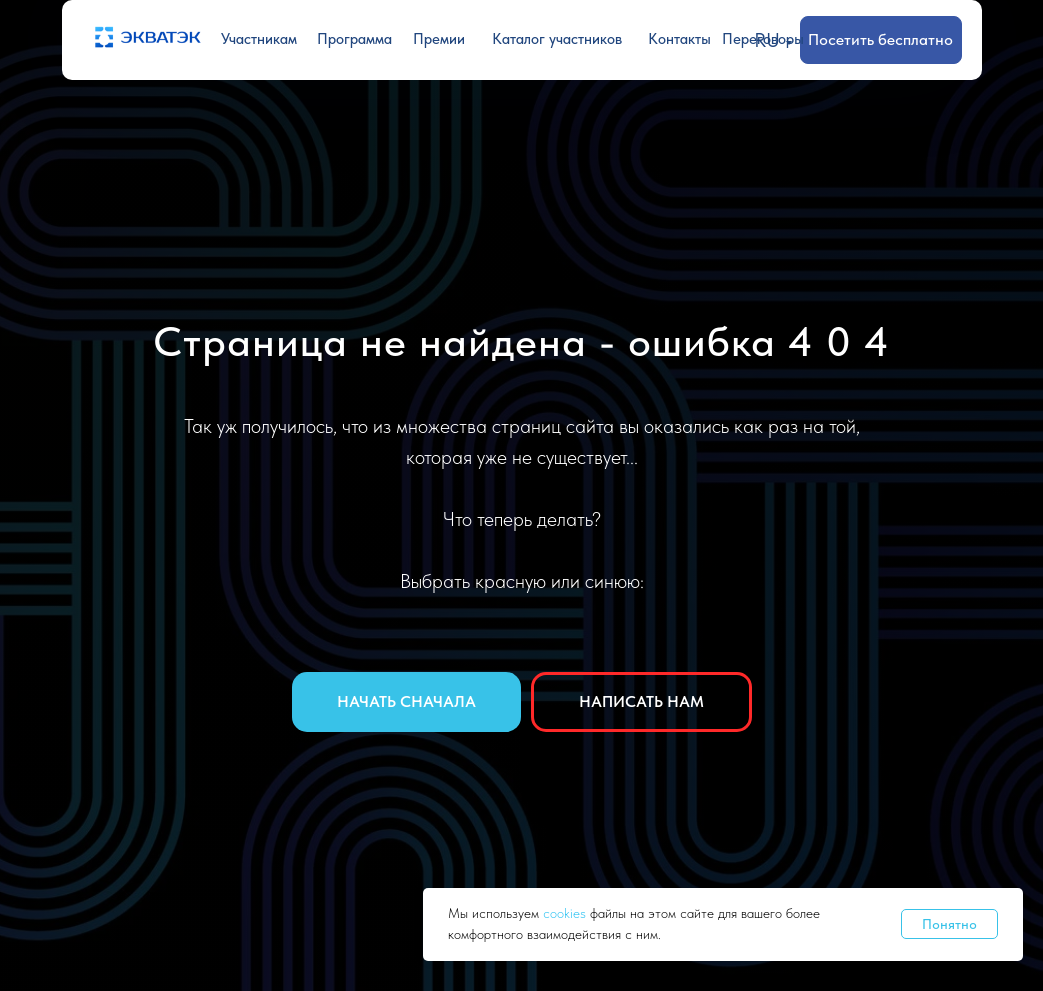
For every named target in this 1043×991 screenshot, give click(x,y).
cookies (566, 913)
